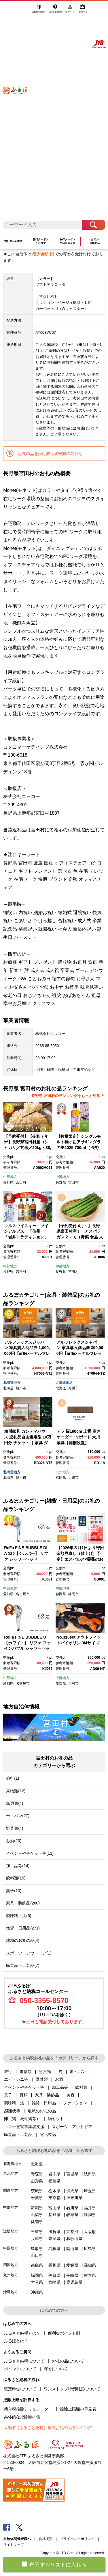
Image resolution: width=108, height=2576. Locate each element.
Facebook (6, 2527)
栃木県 (54, 2190)
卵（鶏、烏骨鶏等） (22, 2118)
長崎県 (72, 2275)
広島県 (90, 2248)
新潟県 (37, 2207)
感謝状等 (12, 2111)
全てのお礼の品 (94, 241)
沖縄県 (37, 2292)
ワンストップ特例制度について (72, 2389)
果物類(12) (15, 1791)
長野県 (8, 1182)
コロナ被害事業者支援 (24, 2126)
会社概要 (45, 2539)
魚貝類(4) (14, 1803)
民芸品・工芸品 (18, 2134)
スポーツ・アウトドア (72, 2126)
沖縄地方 (10, 2292)
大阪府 (90, 2231)
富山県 (54, 2207)
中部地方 (10, 1177)
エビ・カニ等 (16, 2079)
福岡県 (61, 1478)
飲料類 (81, 2087)
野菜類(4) (14, 1828)
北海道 (8, 1388)
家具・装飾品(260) (23, 1903)
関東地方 (10, 2190)
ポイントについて (20, 2368)
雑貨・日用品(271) (23, 1928)
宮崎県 (54, 2282)
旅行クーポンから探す (40, 241)
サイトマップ (13, 2545)
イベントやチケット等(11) (30, 1853)
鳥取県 (37, 2248)
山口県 (37, 2255)
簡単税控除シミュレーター (28, 2409)
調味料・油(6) (18, 1915)
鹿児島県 (74, 2282)
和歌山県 (74, 2238)
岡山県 (72, 2248)
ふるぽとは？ (16, 2341)
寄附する (83, 10)
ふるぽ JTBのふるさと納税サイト (18, 114)
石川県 (72, 2207)
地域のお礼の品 (42, 2111)
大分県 (37, 2282)
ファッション (75, 2103)
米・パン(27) (17, 1815)
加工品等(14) (17, 1865)
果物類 (26, 2071)
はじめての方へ (39, 10)
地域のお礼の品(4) (22, 1940)
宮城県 (72, 2174)
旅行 (8, 2071)
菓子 (8, 2095)
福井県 (90, 2207)
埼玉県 (90, 2190)
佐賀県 (54, 2275)
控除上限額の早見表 (78, 2409)
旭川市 (21, 1388)
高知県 (90, 2265)
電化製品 (48, 2134)
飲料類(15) (15, 1878)
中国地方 (10, 2248)
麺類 (24, 2095)
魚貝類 (45, 2071)
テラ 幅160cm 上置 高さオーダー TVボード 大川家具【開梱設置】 (78, 1437)
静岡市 (73, 1594)
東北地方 (10, 2173)
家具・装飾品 (47, 2095)
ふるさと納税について (24, 2361)
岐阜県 (72, 2214)
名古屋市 (23, 1594)
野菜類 (42, 2079)
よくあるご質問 (56, 10)
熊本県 (90, 2275)
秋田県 (90, 2174)
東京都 (54, 2197)
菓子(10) (13, 1890)
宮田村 (21, 1182)
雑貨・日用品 (44, 2103)
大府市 (73, 1683)
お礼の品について (68, 2361)
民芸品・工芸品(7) (22, 1965)
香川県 (54, 2265)
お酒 (59, 2079)
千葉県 (37, 2197)
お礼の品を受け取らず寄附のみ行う (50, 453)
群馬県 (72, 2190)
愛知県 (8, 1594)
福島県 (54, 2181)
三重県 (37, 2231)
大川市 (73, 1478)
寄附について (56, 2368)
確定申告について (20, 2389)
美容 (71, 2095)
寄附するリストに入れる (57, 2565)
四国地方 (10, 2265)
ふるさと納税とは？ (22, 2333)
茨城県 (37, 2190)
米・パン (78, 2071)
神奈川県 (74, 2197)
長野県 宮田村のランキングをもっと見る (65, 1096)
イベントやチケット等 (24, 2087)
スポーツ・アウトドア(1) (28, 1953)
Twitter (19, 2527)
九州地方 (62, 1472)
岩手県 (54, 2174)
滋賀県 (54, 2231)
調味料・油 (14, 2103)
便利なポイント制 (64, 2333)
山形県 (37, 2181)
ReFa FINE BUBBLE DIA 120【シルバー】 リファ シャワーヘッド (26, 1553)
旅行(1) (12, 1778)
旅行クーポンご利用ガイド (67, 241)
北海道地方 (11, 1383)
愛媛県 (72, 2265)
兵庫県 (37, 2238)
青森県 (37, 2174)
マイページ (71, 10)
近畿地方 (10, 2231)
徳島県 (37, 2265)
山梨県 (37, 2214)
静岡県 (61, 1594)
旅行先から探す (13, 241)
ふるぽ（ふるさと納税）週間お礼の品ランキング (47, 2427)
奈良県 (54, 2238)
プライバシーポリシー (77, 2539)
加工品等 (60, 2087)
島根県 (54, 2248)
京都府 (72, 2231)
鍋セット (56, 2118)
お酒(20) (13, 1840)
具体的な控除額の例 (22, 2416)
